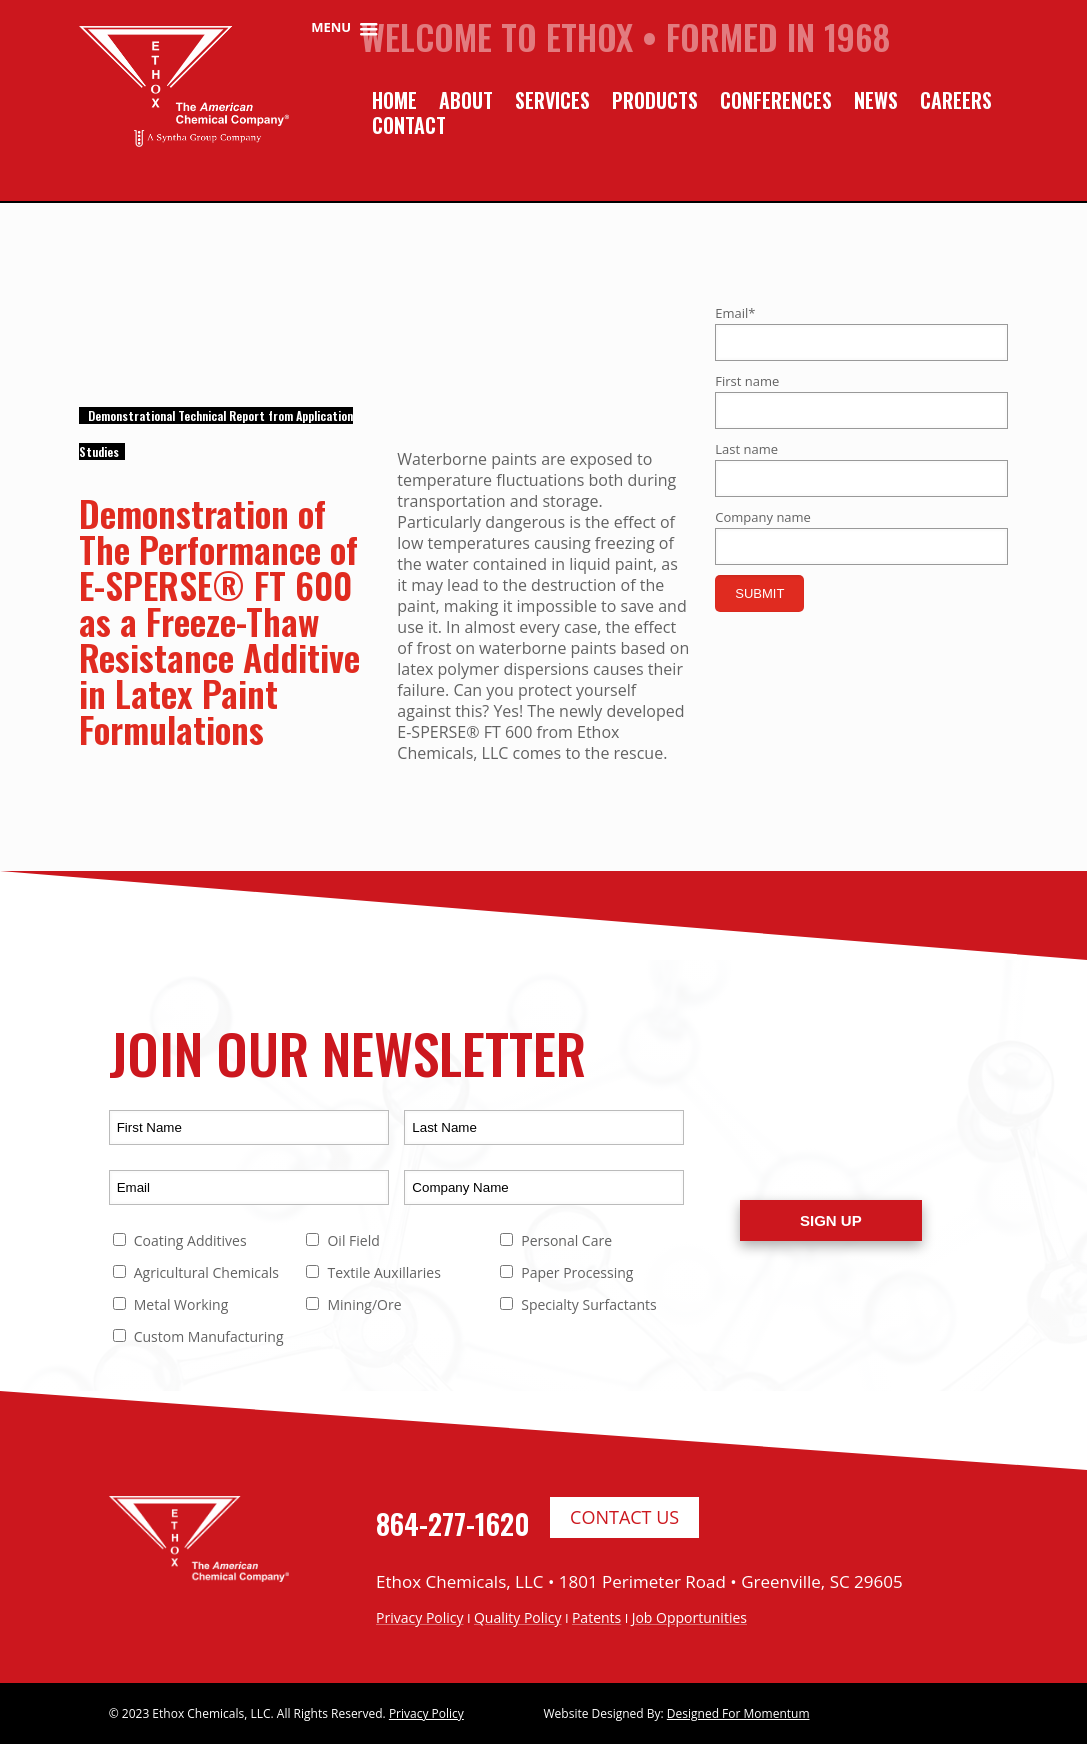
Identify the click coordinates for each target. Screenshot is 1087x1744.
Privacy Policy (419, 1617)
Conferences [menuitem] (776, 100)
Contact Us (624, 1517)
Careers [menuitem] (956, 100)
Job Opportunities (689, 1617)
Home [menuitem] (394, 100)
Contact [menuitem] (409, 125)
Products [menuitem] (655, 100)
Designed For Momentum (738, 1713)
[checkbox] (399, 1294)
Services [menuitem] (552, 100)
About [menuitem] (466, 100)
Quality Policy (518, 1617)
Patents (596, 1617)
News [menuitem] (876, 100)
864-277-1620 (453, 1523)
